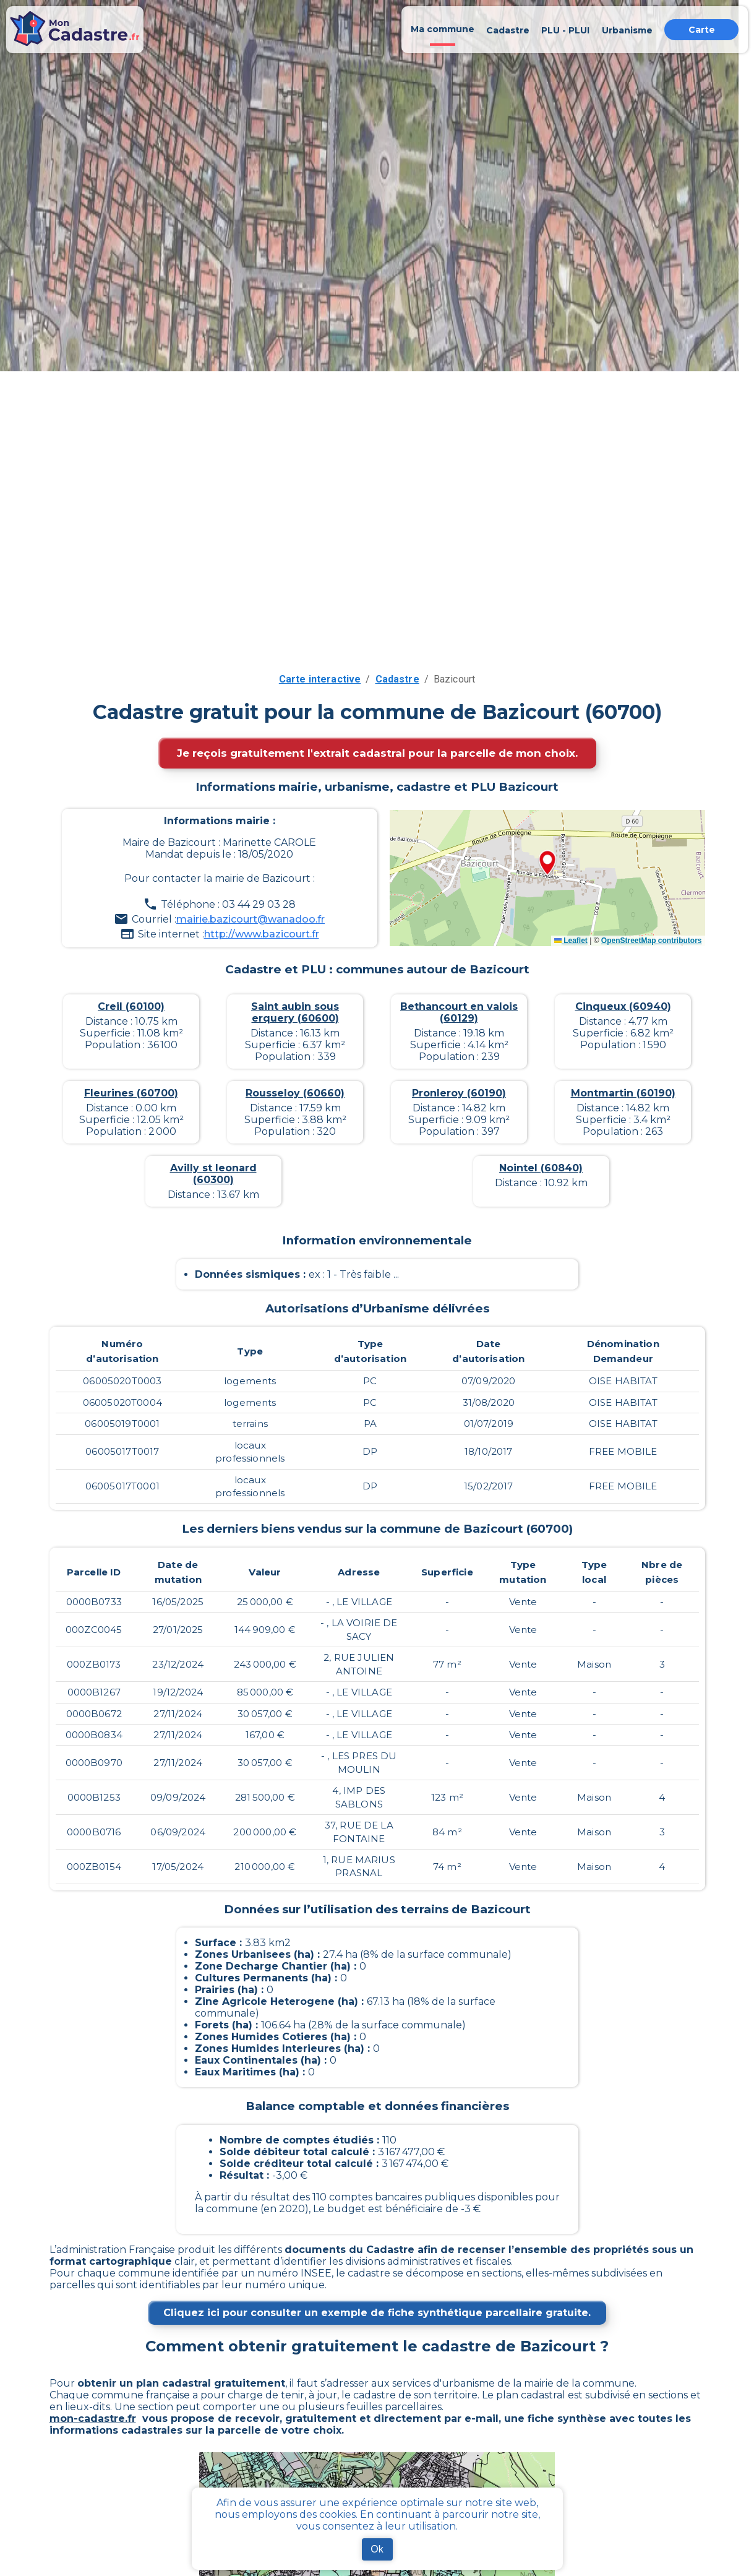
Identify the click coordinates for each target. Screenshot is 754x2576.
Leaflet (571, 940)
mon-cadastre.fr (92, 2418)
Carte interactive (320, 679)
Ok (377, 2549)
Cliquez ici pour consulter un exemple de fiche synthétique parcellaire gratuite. (377, 2313)
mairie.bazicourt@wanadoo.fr (250, 919)
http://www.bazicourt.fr (261, 934)
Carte (701, 29)
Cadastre (397, 679)
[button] (547, 864)
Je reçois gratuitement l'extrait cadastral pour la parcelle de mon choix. (377, 753)
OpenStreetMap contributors (651, 940)
